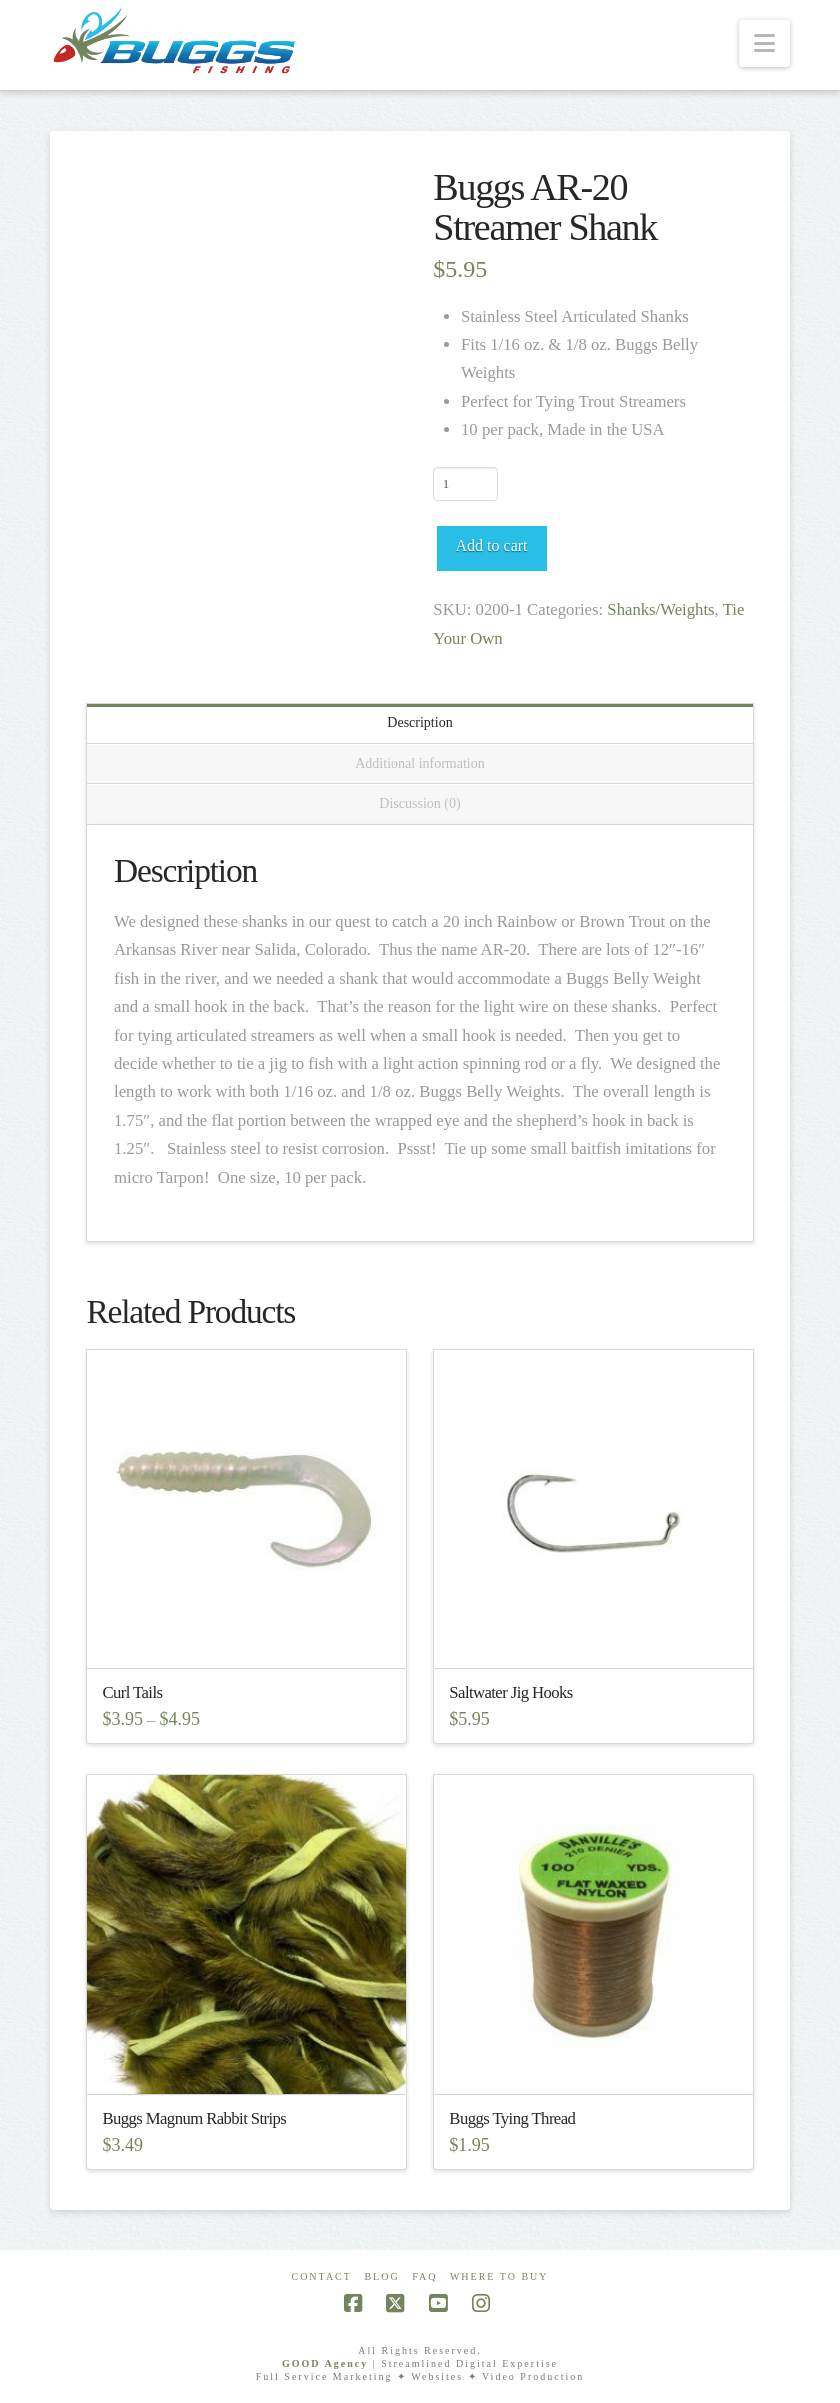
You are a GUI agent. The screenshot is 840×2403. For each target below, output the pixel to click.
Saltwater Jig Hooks (510, 1692)
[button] (764, 43)
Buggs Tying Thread (512, 2118)
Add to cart (492, 545)
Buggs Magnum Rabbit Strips (194, 2118)
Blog (381, 2276)
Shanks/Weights (660, 609)
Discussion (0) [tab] (419, 803)
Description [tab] (419, 722)
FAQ (424, 2276)
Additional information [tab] (419, 763)
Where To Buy (499, 2276)
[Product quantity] (465, 484)
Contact (321, 2276)
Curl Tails (132, 1692)
